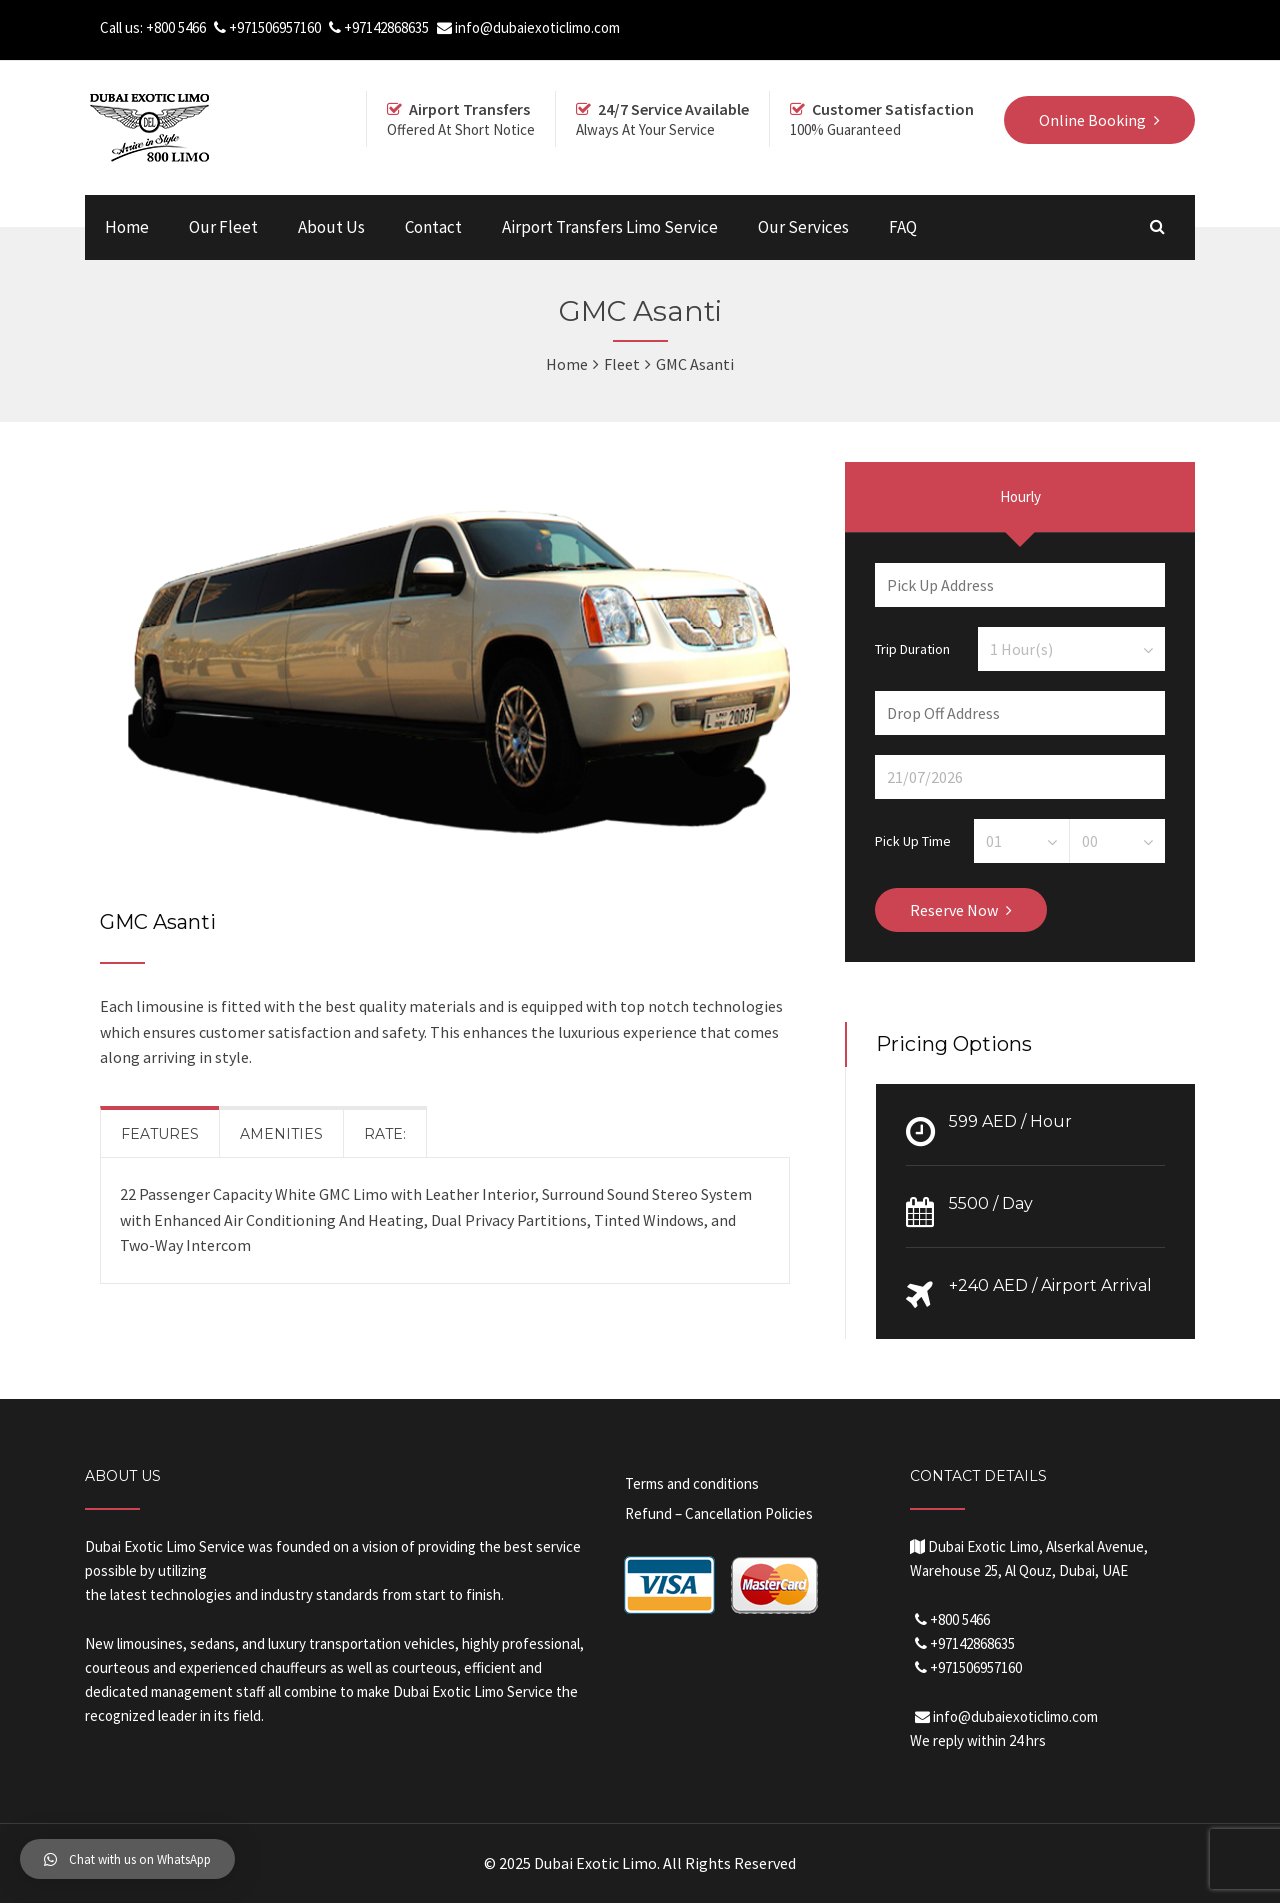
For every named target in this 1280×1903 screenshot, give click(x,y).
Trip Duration (912, 648)
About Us (331, 227)
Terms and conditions (692, 1483)
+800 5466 (176, 27)
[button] (127, 1859)
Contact (433, 227)
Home (127, 227)
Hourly (1020, 496)
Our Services (803, 227)
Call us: (123, 27)
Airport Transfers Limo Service (610, 227)
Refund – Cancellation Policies (719, 1513)
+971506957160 (275, 27)
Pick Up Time (913, 840)
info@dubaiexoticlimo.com (537, 27)
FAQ (903, 227)
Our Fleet (223, 227)
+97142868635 (386, 27)
